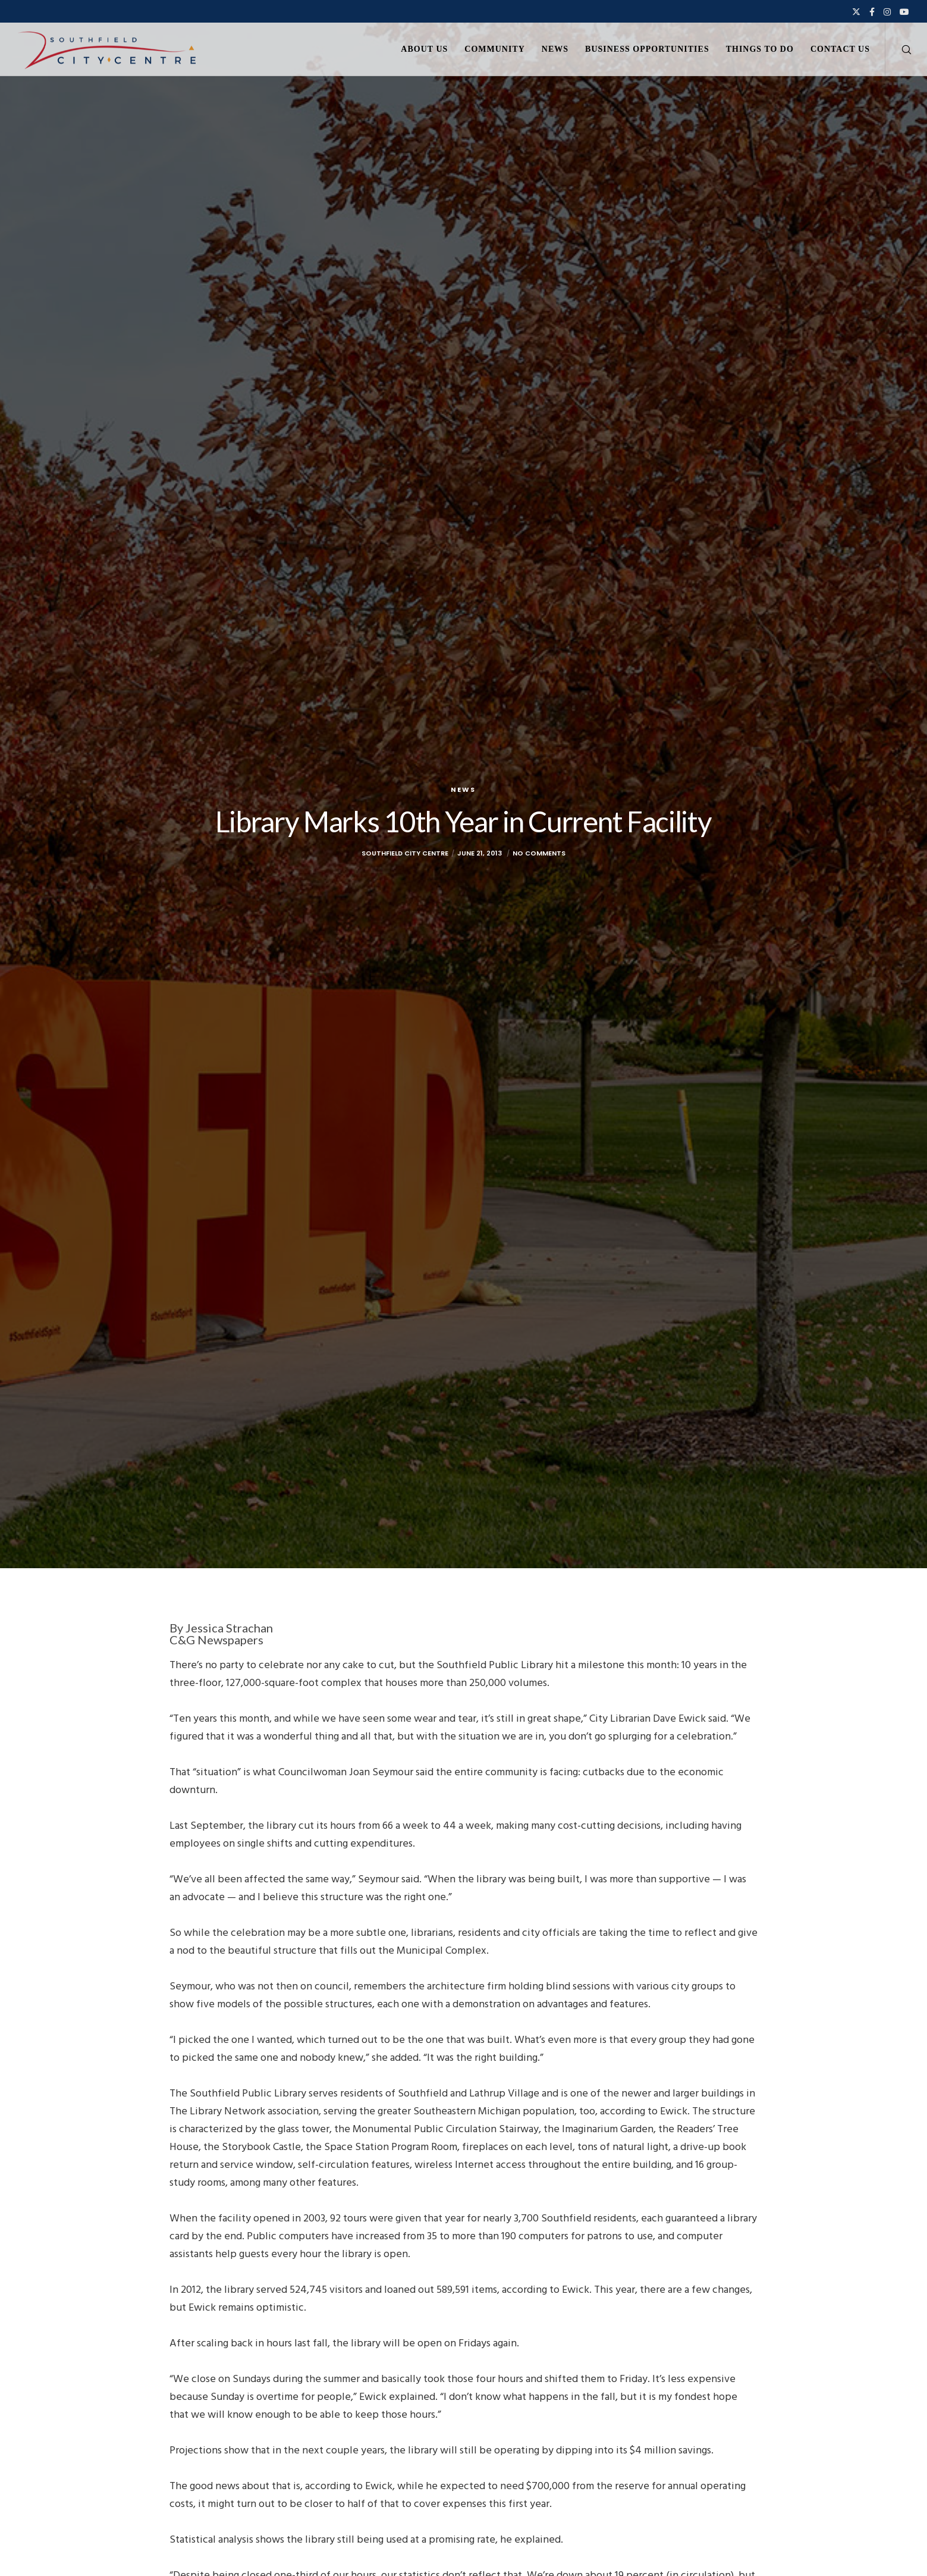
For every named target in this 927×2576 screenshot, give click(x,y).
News (463, 789)
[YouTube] (904, 12)
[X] (856, 12)
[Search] (898, 49)
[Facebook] (872, 12)
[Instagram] (887, 12)
